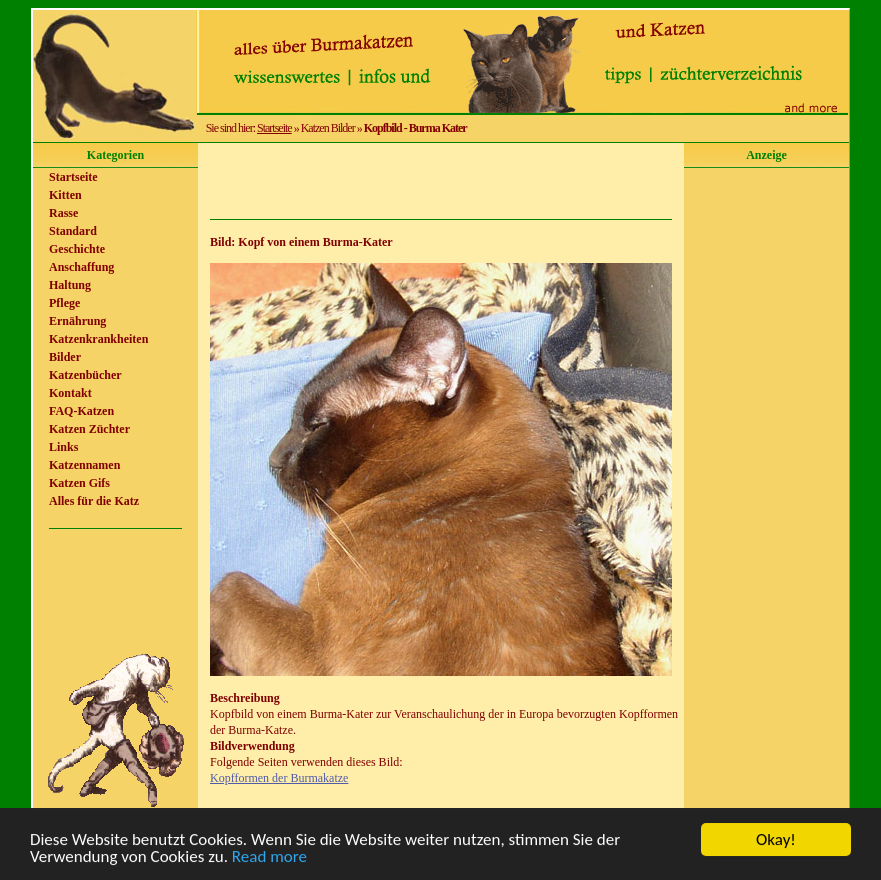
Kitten (65, 195)
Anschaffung (81, 267)
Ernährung (77, 321)
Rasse (63, 213)
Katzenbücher (85, 375)
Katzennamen (84, 465)
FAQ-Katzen (81, 411)
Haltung (70, 285)
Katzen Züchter (89, 429)
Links (63, 447)
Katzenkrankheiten (98, 339)
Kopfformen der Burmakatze (279, 778)
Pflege (64, 303)
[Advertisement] (441, 181)
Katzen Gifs (79, 483)
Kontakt (70, 393)
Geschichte (77, 249)
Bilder (65, 357)
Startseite (274, 128)
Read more (269, 857)
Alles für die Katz (94, 501)
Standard (73, 231)
